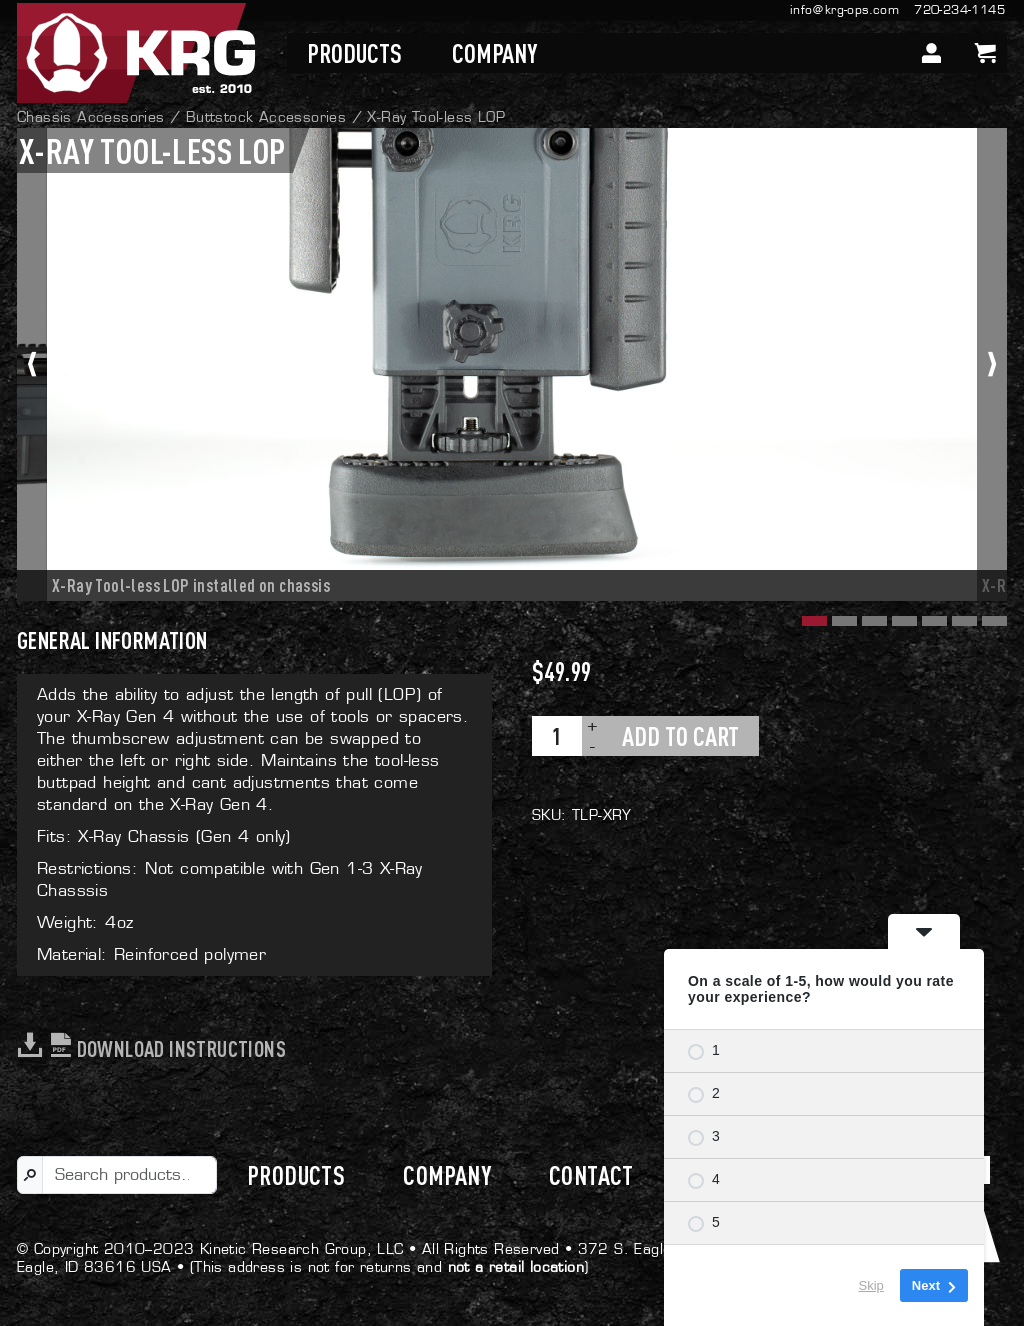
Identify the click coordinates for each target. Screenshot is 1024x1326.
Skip (871, 1285)
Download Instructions (151, 1048)
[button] (812, 618)
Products (354, 53)
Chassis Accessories (91, 117)
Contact (591, 1175)
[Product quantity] (557, 736)
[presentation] (32, 364)
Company (494, 53)
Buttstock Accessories (266, 117)
